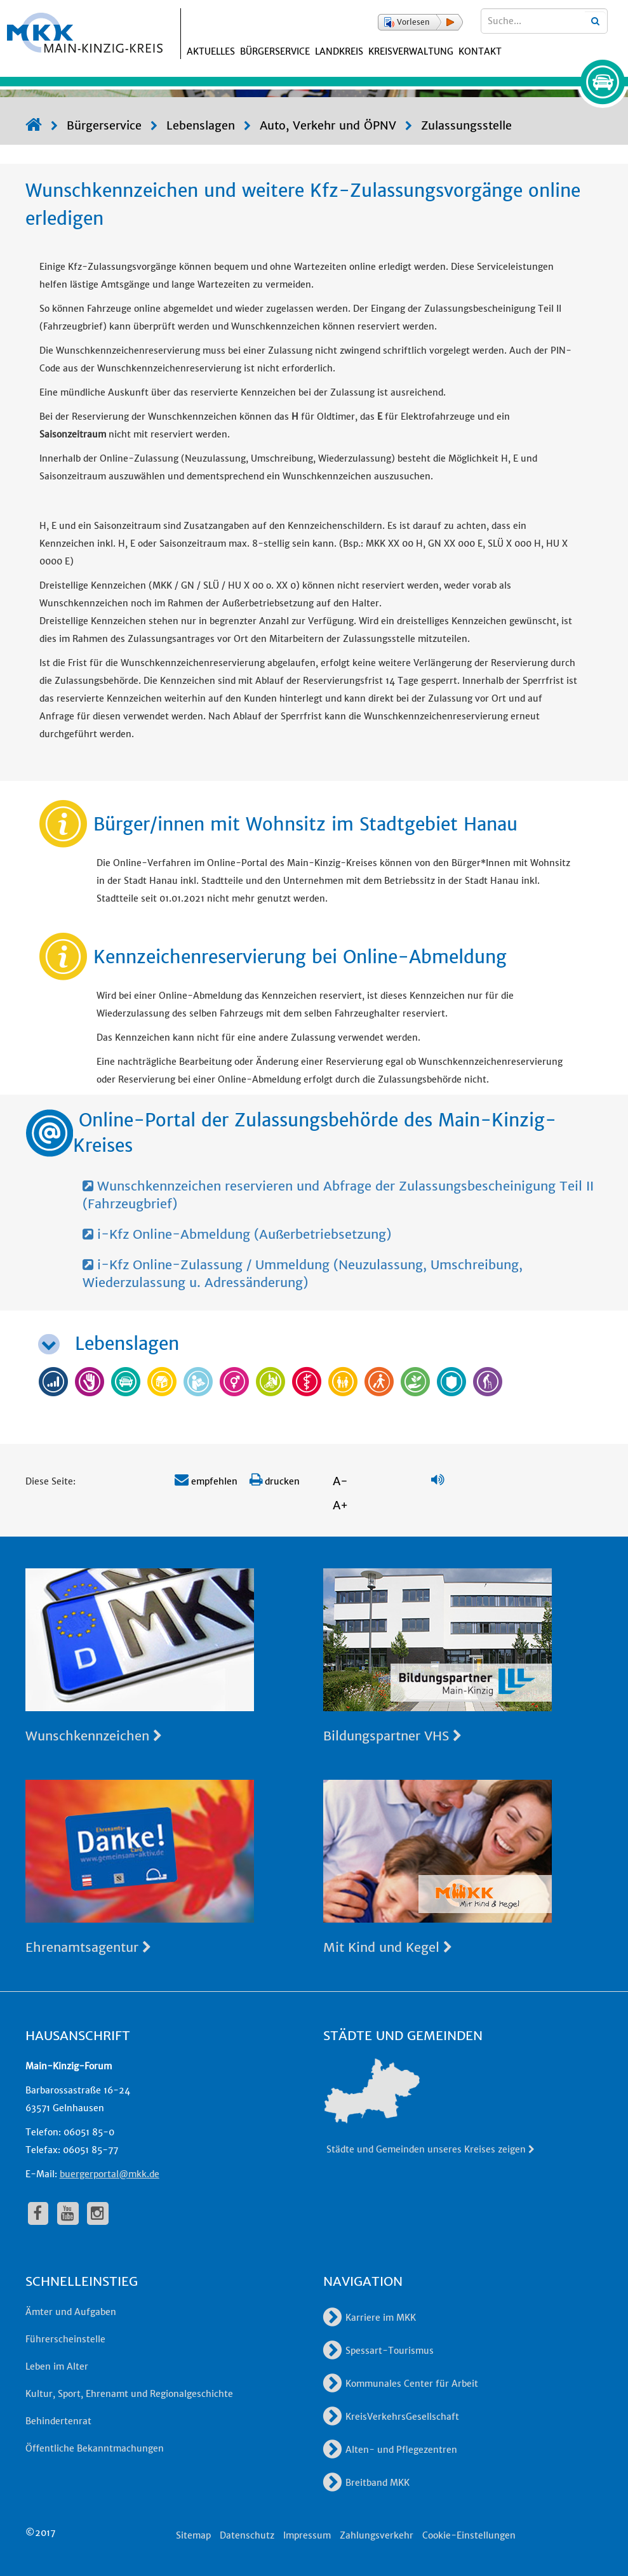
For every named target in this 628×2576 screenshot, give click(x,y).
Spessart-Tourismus (378, 2350)
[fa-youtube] (68, 2213)
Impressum (307, 2535)
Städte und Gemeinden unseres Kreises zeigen (431, 2149)
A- (340, 1481)
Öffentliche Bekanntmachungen (94, 2448)
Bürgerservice (275, 51)
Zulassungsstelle (466, 125)
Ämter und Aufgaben (70, 2312)
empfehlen (206, 1481)
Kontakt (480, 51)
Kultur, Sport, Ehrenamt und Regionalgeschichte (129, 2393)
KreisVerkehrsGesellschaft (391, 2416)
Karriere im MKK (369, 2317)
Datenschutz (247, 2535)
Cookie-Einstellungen (469, 2535)
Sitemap (193, 2535)
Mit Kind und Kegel (387, 1947)
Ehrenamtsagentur (88, 1947)
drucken (275, 1481)
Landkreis (339, 51)
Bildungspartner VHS (392, 1736)
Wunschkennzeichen (93, 1736)
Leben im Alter (56, 2366)
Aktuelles (211, 51)
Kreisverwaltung (410, 51)
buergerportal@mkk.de (109, 2174)
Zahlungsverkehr (376, 2535)
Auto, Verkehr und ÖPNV (328, 125)
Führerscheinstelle (65, 2339)
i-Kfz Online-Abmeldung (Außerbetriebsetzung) (237, 1234)
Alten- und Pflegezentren (390, 2449)
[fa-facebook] (38, 2213)
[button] (420, 22)
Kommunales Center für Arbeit (400, 2383)
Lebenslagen (200, 125)
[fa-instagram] (98, 2213)
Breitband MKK (366, 2482)
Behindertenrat (58, 2421)
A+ (340, 1505)
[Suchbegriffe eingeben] (544, 21)
